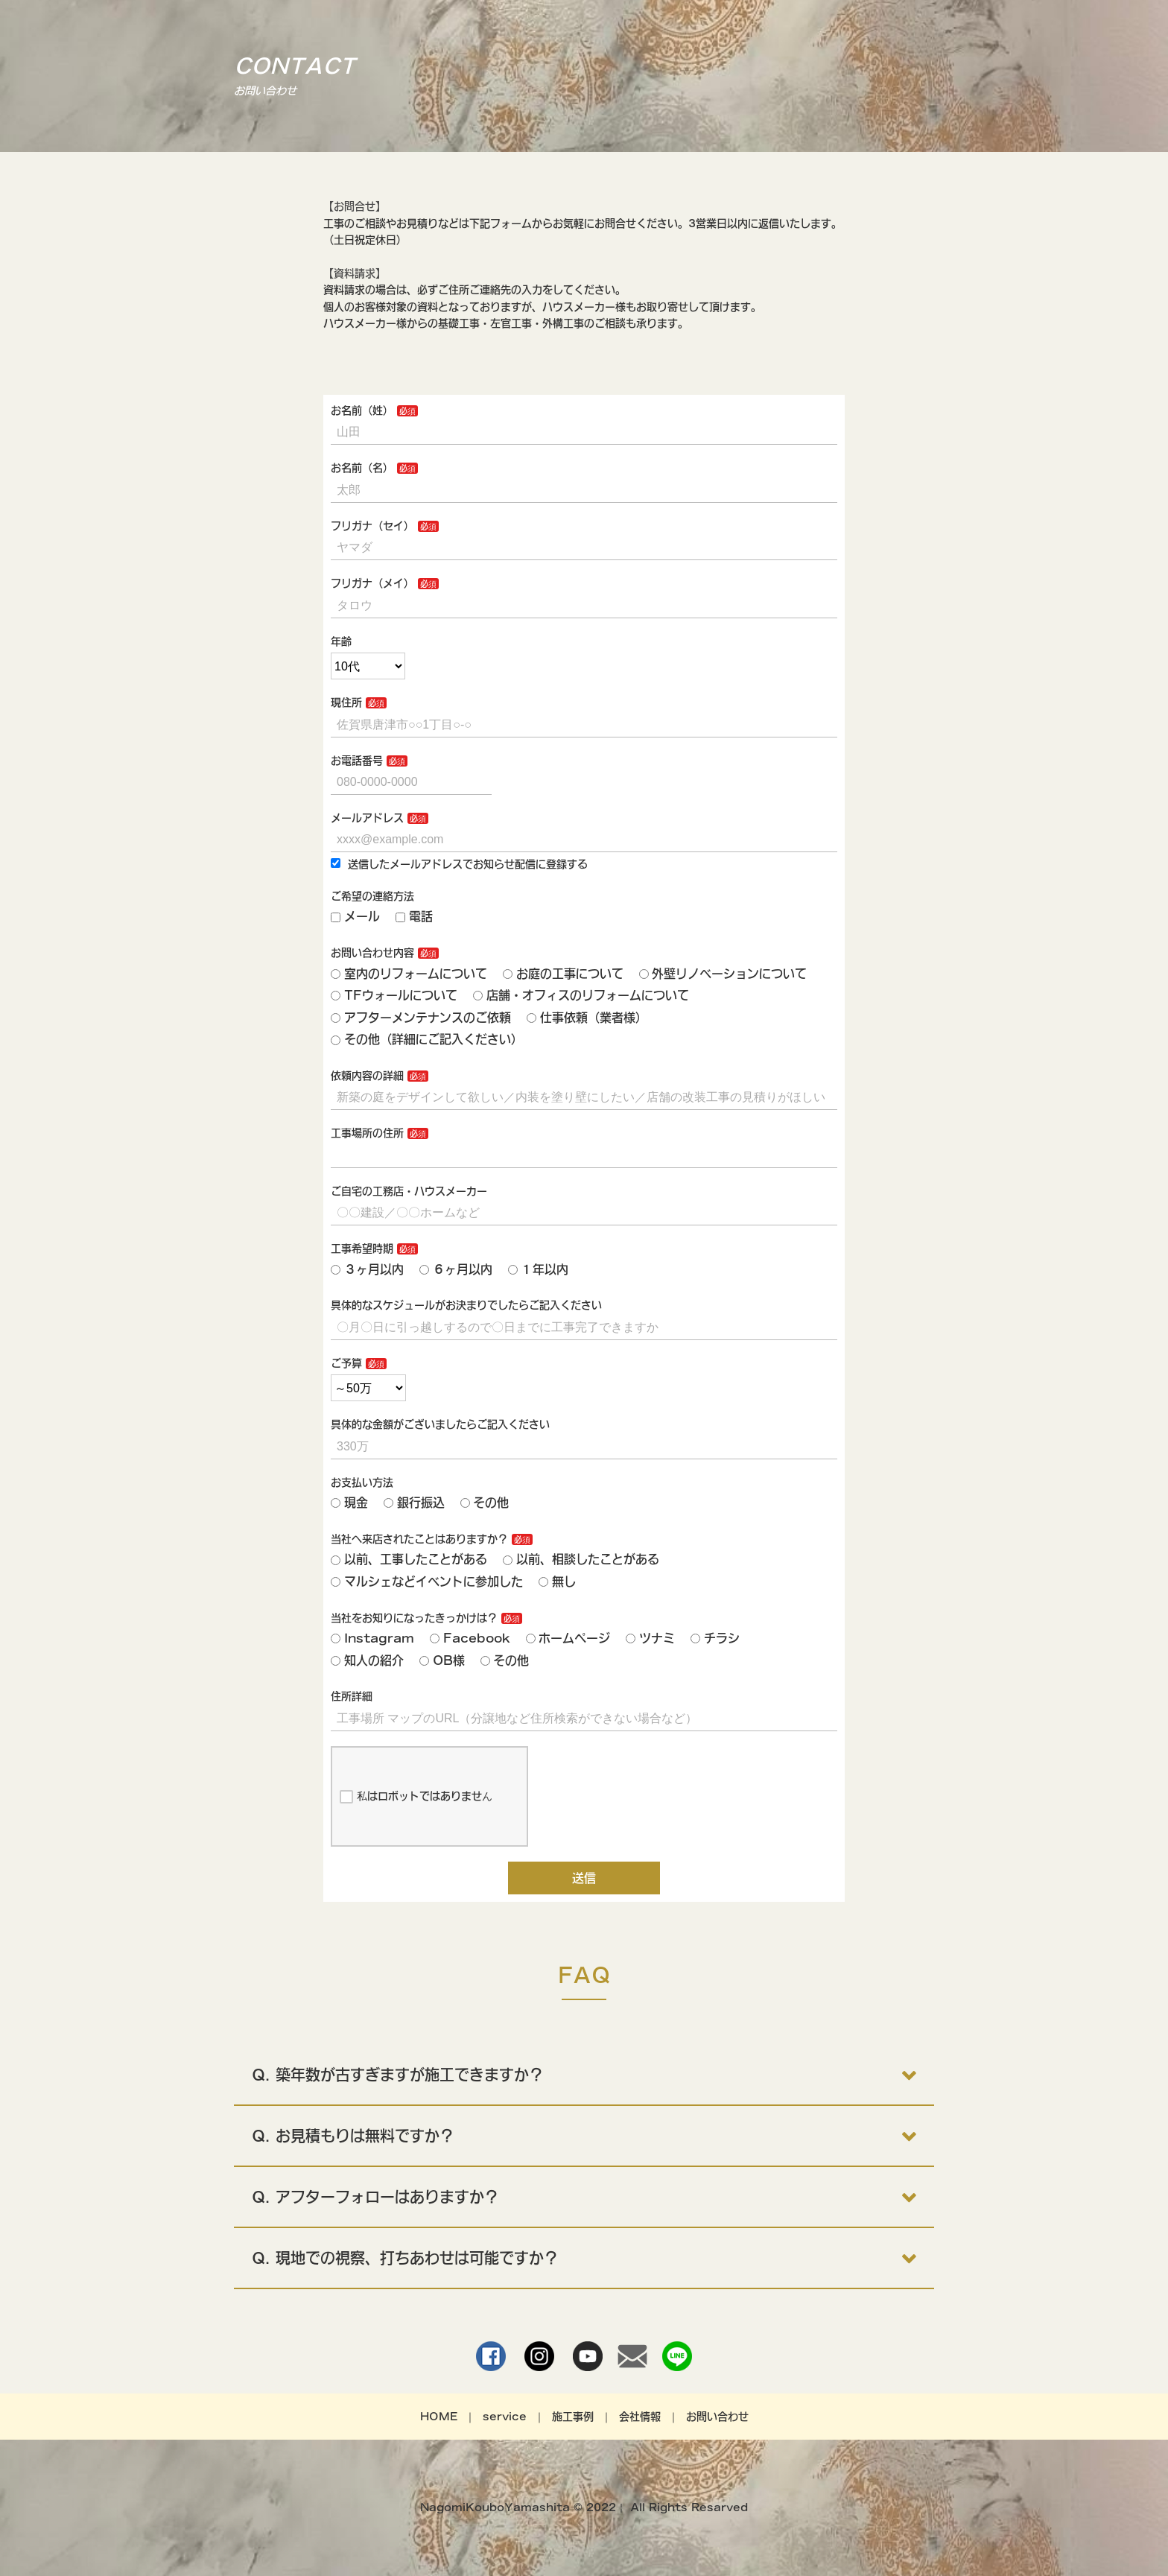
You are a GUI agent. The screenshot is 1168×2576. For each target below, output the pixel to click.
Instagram (372, 1638)
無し (557, 1581)
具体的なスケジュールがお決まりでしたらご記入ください (466, 1305)
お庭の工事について (563, 974)
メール (355, 916)
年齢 (341, 641)
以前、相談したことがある (581, 1559)
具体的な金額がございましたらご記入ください (440, 1424)
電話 (414, 916)
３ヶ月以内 (367, 1269)
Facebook (470, 1638)
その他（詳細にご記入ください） (427, 1039)
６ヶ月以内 (455, 1269)
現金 (349, 1503)
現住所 (346, 702)
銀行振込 (414, 1503)
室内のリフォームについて (409, 974)
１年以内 (538, 1269)
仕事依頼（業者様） (587, 1018)
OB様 (442, 1660)
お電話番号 (357, 760)
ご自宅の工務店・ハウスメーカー (409, 1191)
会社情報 (640, 2416)
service (505, 2416)
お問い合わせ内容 (372, 953)
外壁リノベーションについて (723, 974)
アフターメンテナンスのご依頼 (421, 1018)
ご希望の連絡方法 (372, 896)
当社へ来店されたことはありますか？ (419, 1539)
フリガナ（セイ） (372, 526)
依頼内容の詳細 (367, 1075)
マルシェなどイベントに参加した (427, 1581)
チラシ (715, 1638)
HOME (438, 2416)
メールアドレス (367, 818)
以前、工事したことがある (409, 1559)
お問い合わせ (717, 2416)
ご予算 (346, 1363)
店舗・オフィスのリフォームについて (581, 995)
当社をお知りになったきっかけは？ (414, 1618)
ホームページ (568, 1638)
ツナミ (650, 1638)
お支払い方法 (362, 1482)
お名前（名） (362, 468)
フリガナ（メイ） (372, 583)
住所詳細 (351, 1696)
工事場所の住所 (367, 1133)
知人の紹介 (367, 1660)
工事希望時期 (362, 1248)
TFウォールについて (394, 995)
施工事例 (573, 2416)
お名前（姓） (362, 410)
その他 (485, 1503)
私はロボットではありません (416, 1796)
